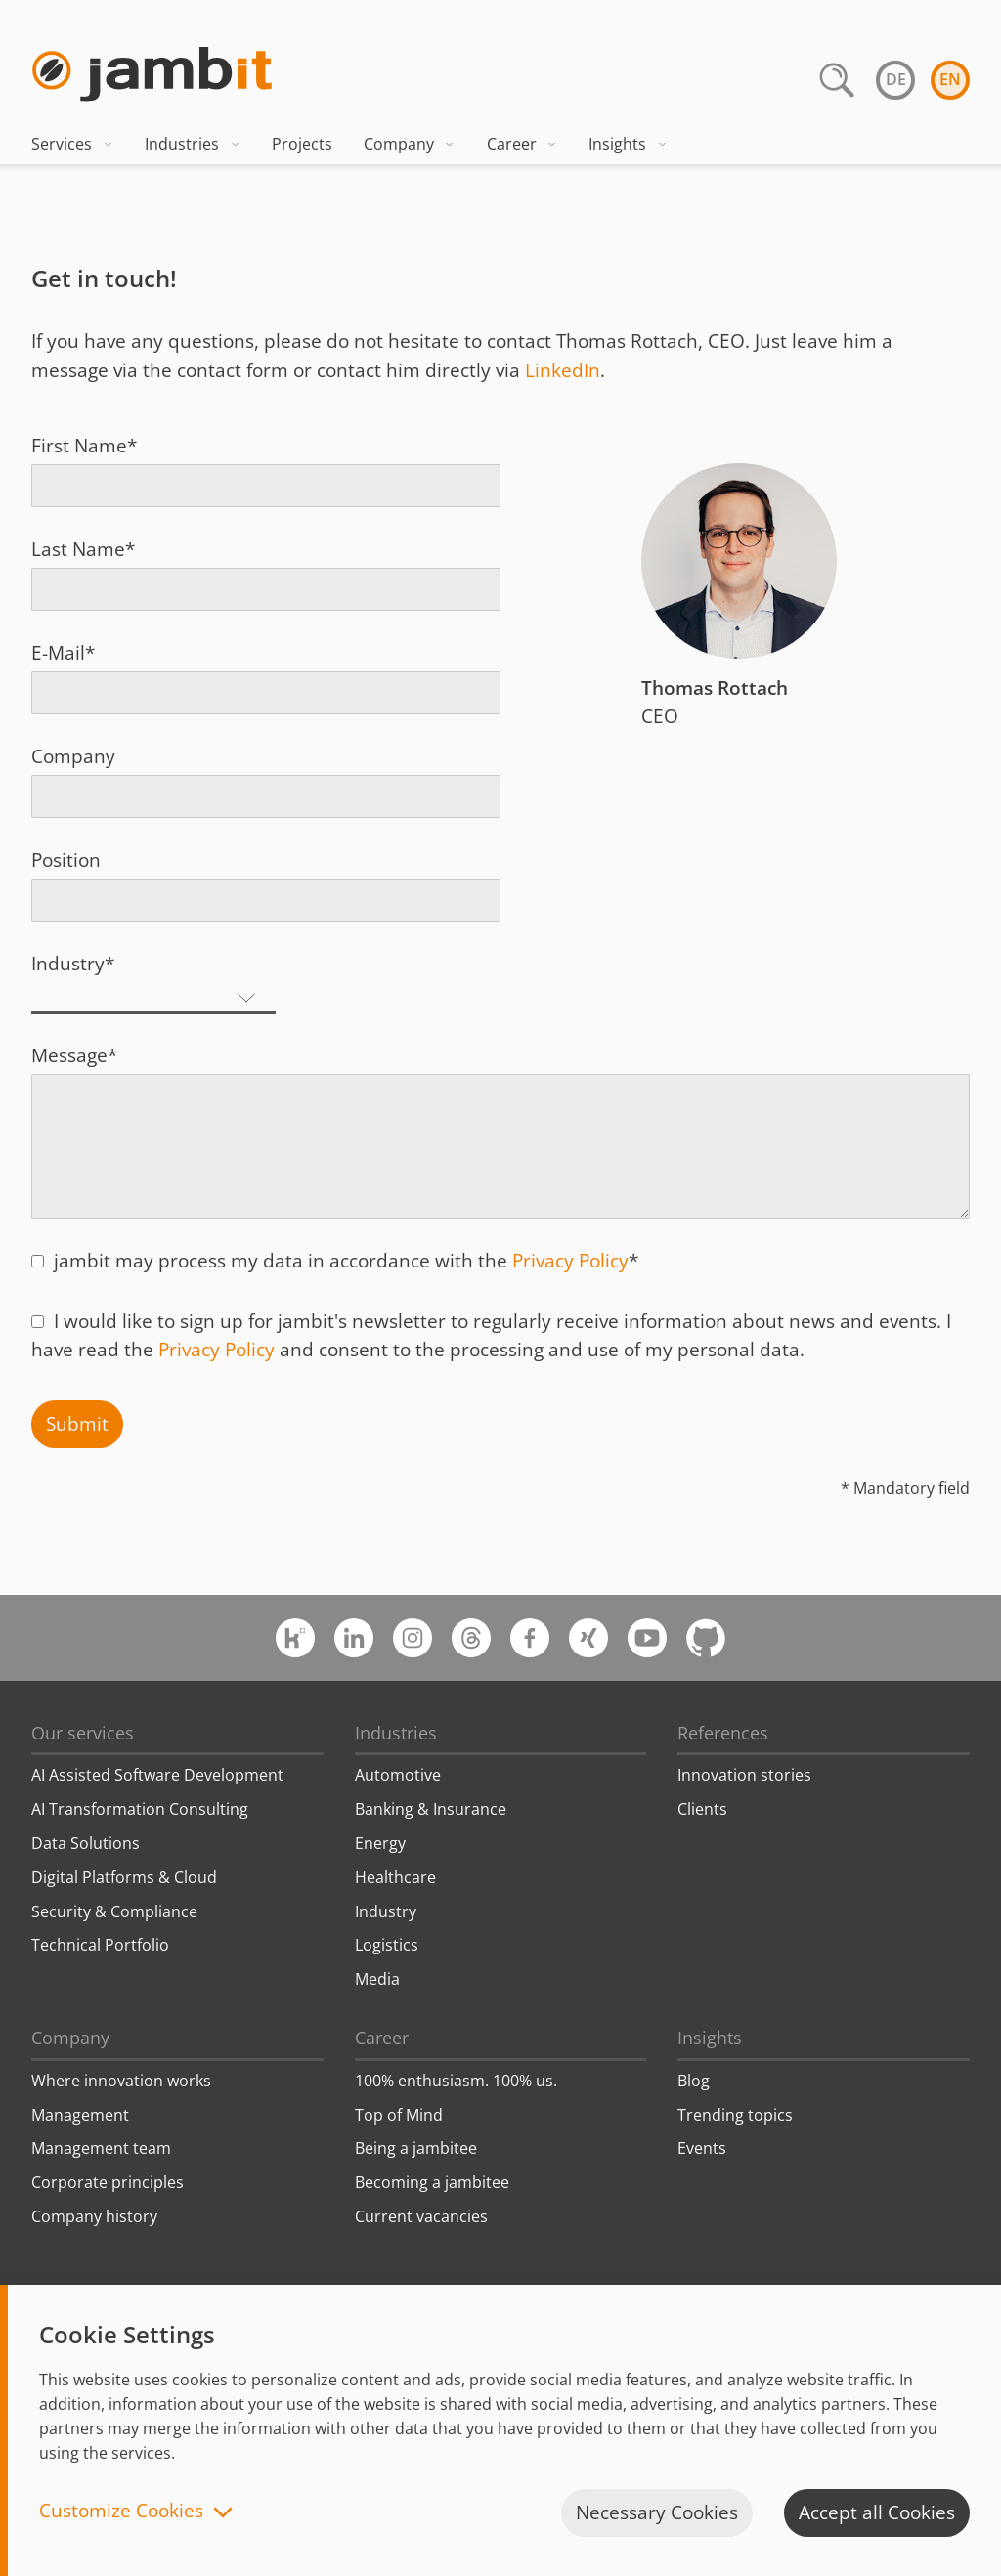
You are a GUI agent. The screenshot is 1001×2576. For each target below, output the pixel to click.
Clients (702, 1809)
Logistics (386, 1944)
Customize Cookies (121, 2512)
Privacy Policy (570, 1260)
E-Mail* (63, 652)
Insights (628, 143)
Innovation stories (744, 1774)
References (722, 1732)
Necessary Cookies (657, 2512)
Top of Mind (399, 2114)
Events (701, 2148)
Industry (385, 1911)
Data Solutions (85, 1843)
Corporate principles (107, 2182)
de (896, 79)
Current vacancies (421, 2216)
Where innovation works (121, 2080)
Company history (94, 2216)
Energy (380, 1843)
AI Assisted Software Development (157, 1774)
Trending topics (735, 2114)
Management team (101, 2148)
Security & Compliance (114, 1911)
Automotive (398, 1774)
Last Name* (83, 549)
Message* (74, 1055)
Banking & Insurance (430, 1809)
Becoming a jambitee (432, 2182)
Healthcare (395, 1877)
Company (410, 143)
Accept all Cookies (877, 2512)
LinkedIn (562, 370)
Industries (192, 143)
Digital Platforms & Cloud (124, 1877)
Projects (302, 143)
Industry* (72, 963)
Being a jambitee (416, 2148)
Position (66, 860)
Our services (82, 1732)
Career (522, 143)
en (950, 79)
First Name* (84, 445)
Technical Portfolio (100, 1944)
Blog (693, 2080)
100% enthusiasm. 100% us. (456, 2080)
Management (80, 2114)
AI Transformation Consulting (139, 1809)
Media (377, 1979)
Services (72, 143)
